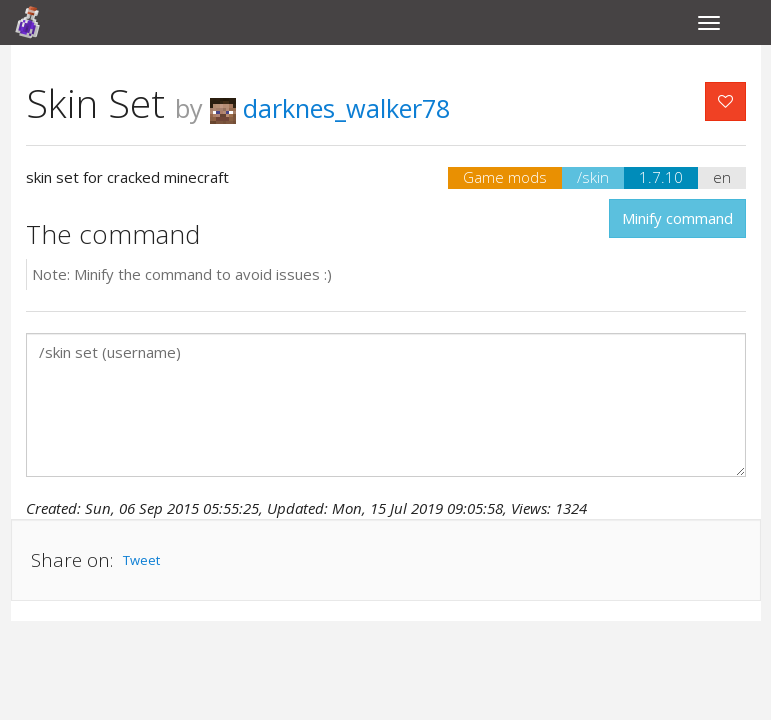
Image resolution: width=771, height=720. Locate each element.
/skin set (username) (386, 405)
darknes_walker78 (330, 108)
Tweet (141, 560)
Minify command (677, 218)
